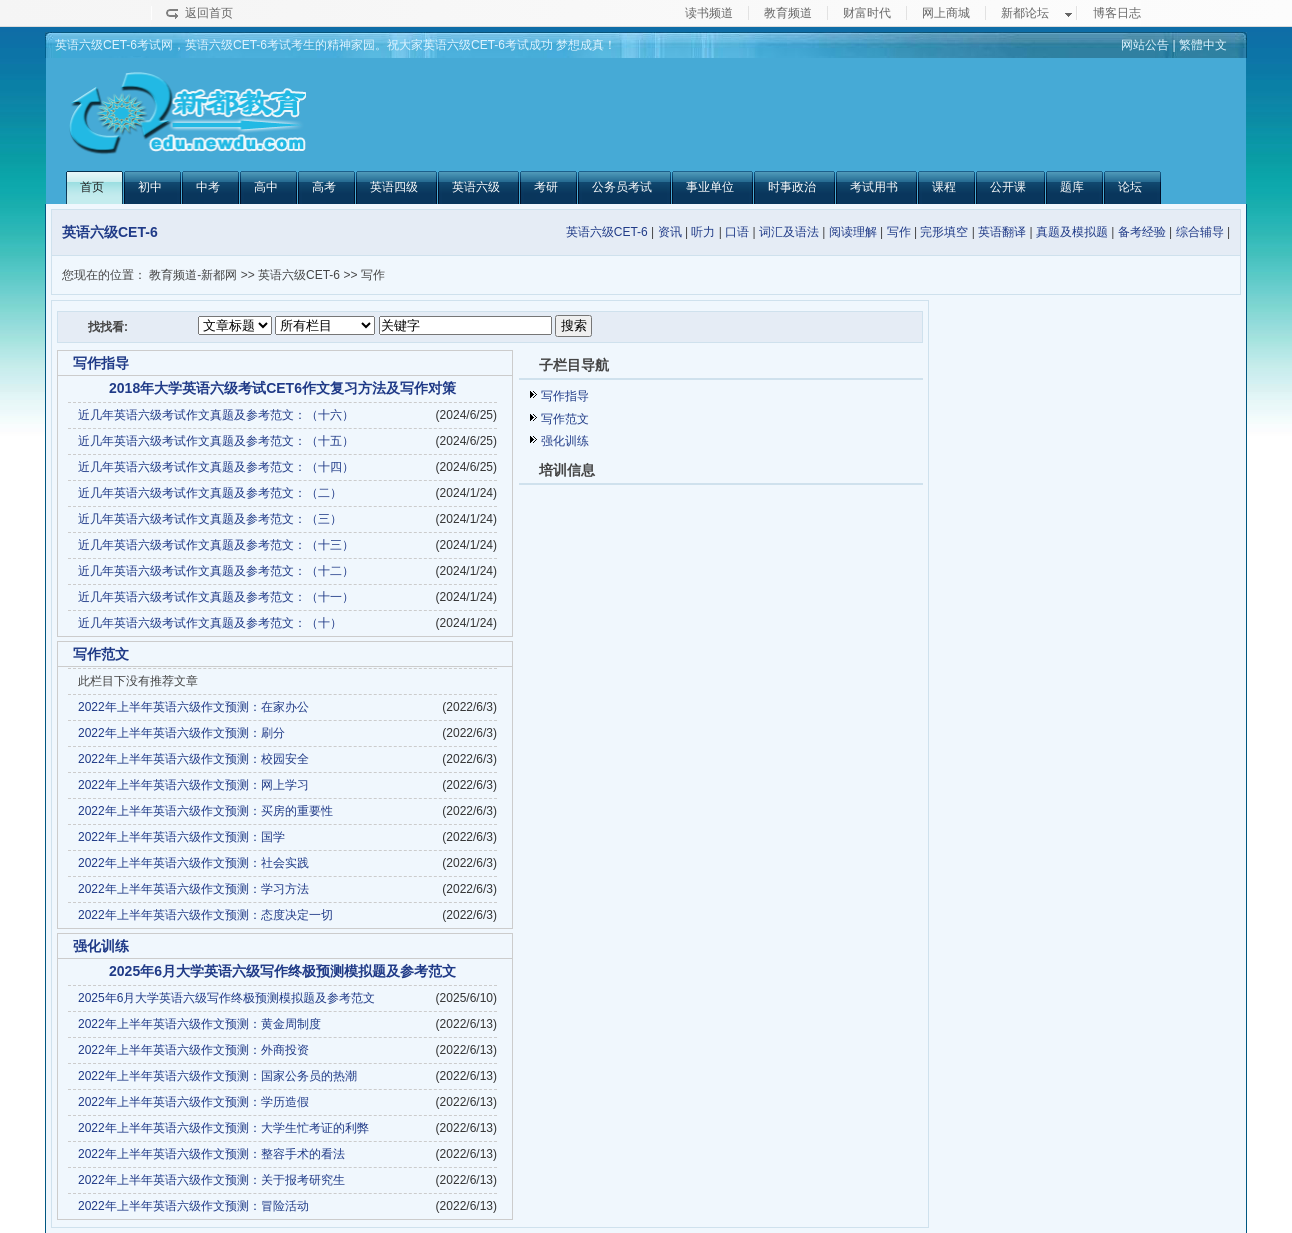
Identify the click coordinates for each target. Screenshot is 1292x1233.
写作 (899, 232)
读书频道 (709, 13)
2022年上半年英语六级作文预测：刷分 (181, 733)
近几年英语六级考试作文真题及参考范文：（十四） (216, 467)
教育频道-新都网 (193, 275)
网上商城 (946, 13)
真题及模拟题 (1072, 232)
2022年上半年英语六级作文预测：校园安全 (193, 759)
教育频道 (788, 13)
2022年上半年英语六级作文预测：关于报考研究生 (211, 1180)
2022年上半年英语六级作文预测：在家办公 (193, 707)
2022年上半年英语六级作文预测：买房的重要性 (205, 811)
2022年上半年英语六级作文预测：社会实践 (193, 863)
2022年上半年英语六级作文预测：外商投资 (193, 1050)
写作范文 (565, 419)
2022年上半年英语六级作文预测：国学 (181, 837)
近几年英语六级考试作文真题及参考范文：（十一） (216, 597)
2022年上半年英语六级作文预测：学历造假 (193, 1102)
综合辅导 (1200, 232)
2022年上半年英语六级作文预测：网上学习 (193, 785)
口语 (737, 232)
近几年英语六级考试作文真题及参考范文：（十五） (216, 441)
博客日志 (1117, 13)
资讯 (670, 232)
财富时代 (867, 13)
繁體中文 (1203, 45)
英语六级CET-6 (607, 232)
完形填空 (944, 232)
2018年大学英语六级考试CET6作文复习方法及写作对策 (282, 388)
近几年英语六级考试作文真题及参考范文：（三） (210, 519)
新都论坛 (1025, 13)
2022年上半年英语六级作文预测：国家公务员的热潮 (217, 1076)
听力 (703, 232)
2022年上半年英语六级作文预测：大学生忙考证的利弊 (223, 1128)
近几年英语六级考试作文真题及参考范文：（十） (210, 623)
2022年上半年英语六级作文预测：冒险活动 (193, 1206)
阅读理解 (853, 232)
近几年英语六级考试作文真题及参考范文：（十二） (216, 571)
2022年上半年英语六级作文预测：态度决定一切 (205, 915)
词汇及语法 (789, 232)
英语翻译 (1002, 232)
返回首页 (209, 13)
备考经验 (1142, 232)
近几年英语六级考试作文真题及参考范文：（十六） (216, 415)
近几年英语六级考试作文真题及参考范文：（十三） (216, 545)
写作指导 (565, 396)
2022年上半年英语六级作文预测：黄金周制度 (199, 1024)
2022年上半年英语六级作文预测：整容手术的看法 (211, 1154)
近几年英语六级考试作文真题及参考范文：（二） (210, 493)
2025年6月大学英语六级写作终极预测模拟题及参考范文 (282, 971)
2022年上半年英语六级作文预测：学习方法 (193, 889)
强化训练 (565, 441)
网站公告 (1145, 45)
